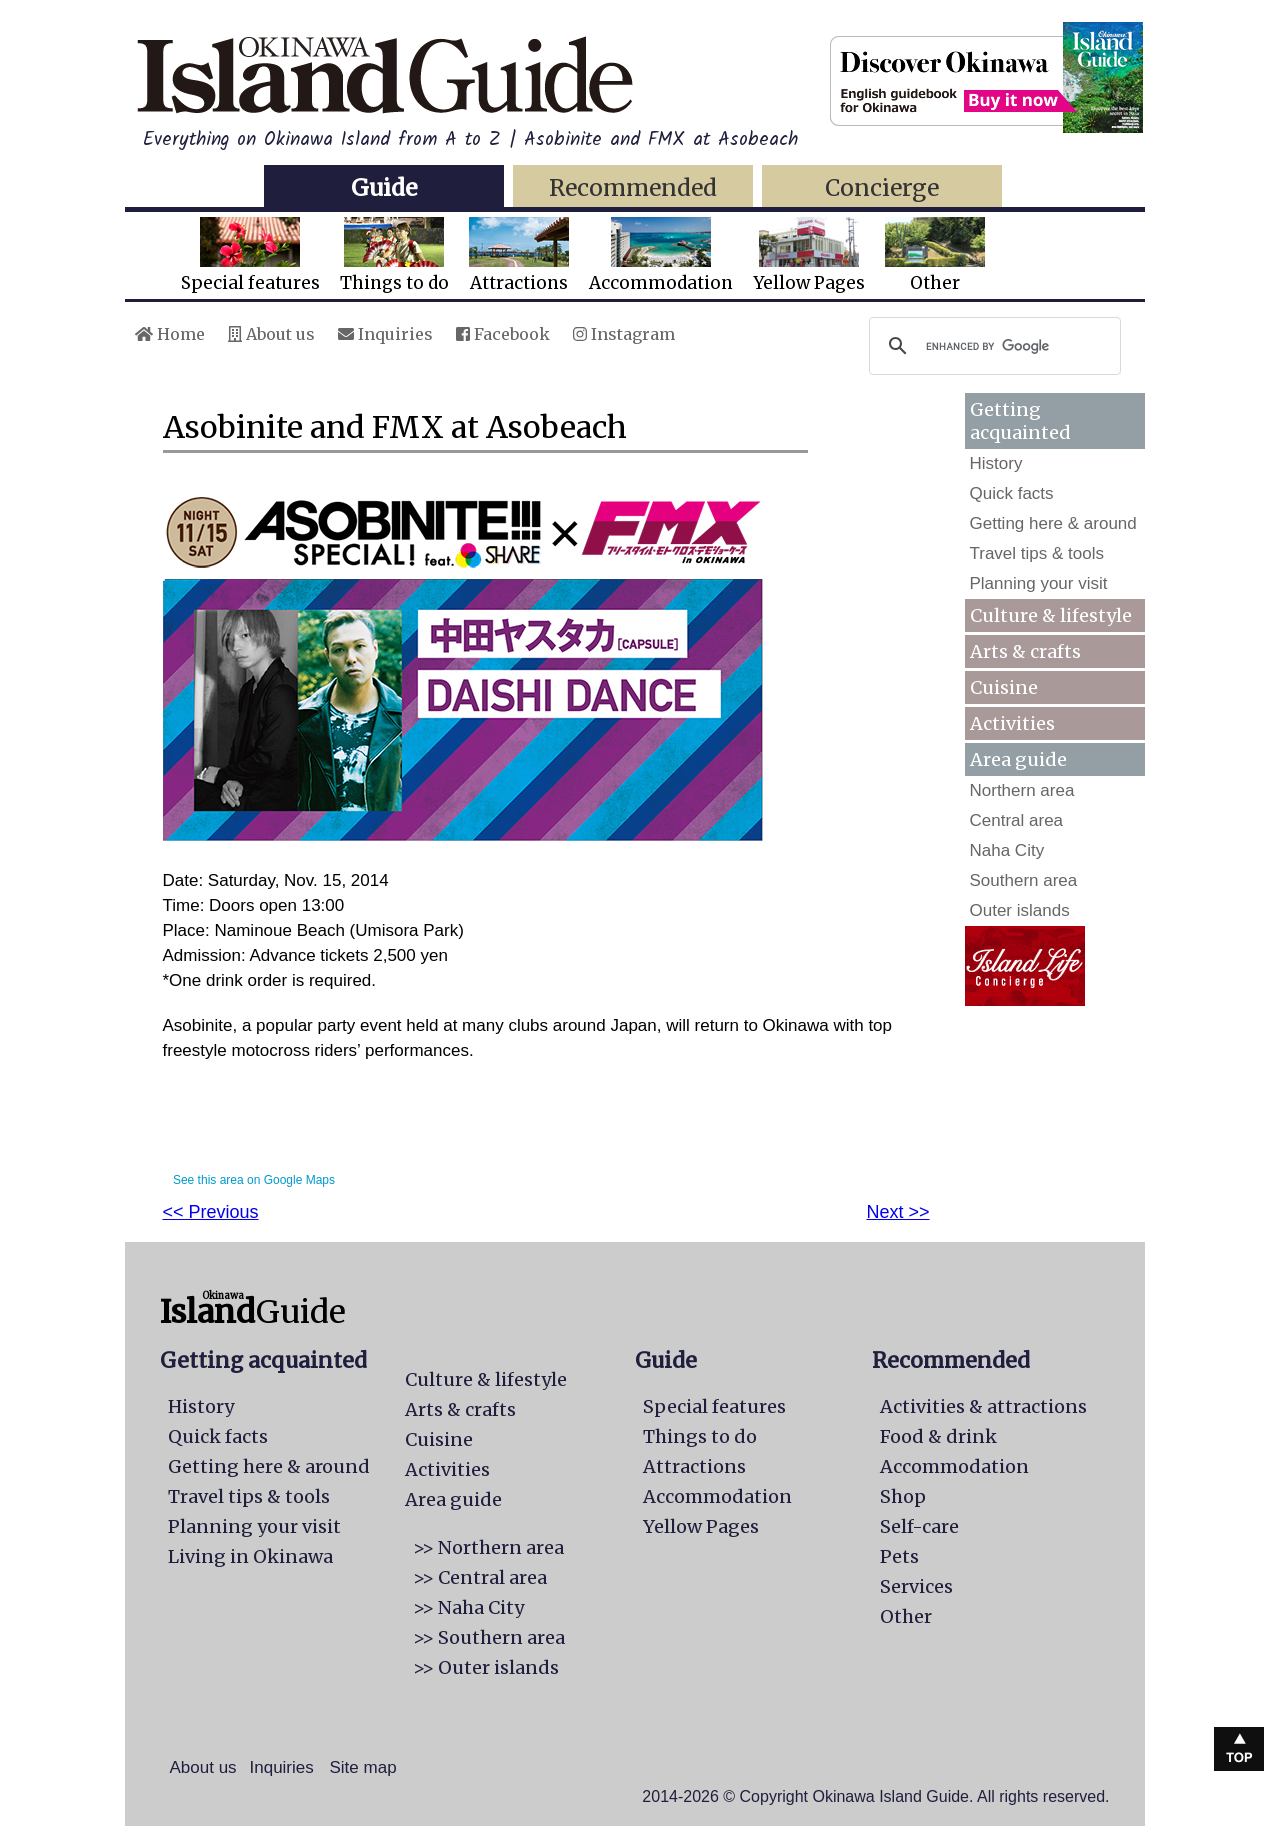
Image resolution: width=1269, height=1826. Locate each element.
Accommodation (661, 255)
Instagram (624, 334)
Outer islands (1020, 910)
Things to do (394, 255)
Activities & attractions (983, 1406)
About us (271, 334)
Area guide (453, 1499)
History (996, 463)
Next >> (897, 1212)
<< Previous (211, 1212)
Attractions (519, 255)
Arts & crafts (1025, 651)
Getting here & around (1053, 523)
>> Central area (480, 1577)
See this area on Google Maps (254, 1180)
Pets (899, 1556)
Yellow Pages (809, 255)
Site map (363, 1767)
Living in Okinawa (250, 1556)
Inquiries (385, 334)
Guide (384, 187)
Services (916, 1586)
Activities (1012, 723)
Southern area (1024, 880)
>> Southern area (489, 1637)
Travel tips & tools (1037, 553)
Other (935, 255)
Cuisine (1004, 687)
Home (170, 334)
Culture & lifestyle (1051, 615)
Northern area (1022, 790)
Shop (903, 1496)
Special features (250, 255)
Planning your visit (1039, 583)
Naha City (1007, 850)
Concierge (882, 187)
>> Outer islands (486, 1667)
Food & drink (938, 1436)
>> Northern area (488, 1547)
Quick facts (1012, 493)
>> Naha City (468, 1607)
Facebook (503, 334)
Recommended (633, 187)
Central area (1017, 820)
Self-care (919, 1526)
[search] (992, 346)
